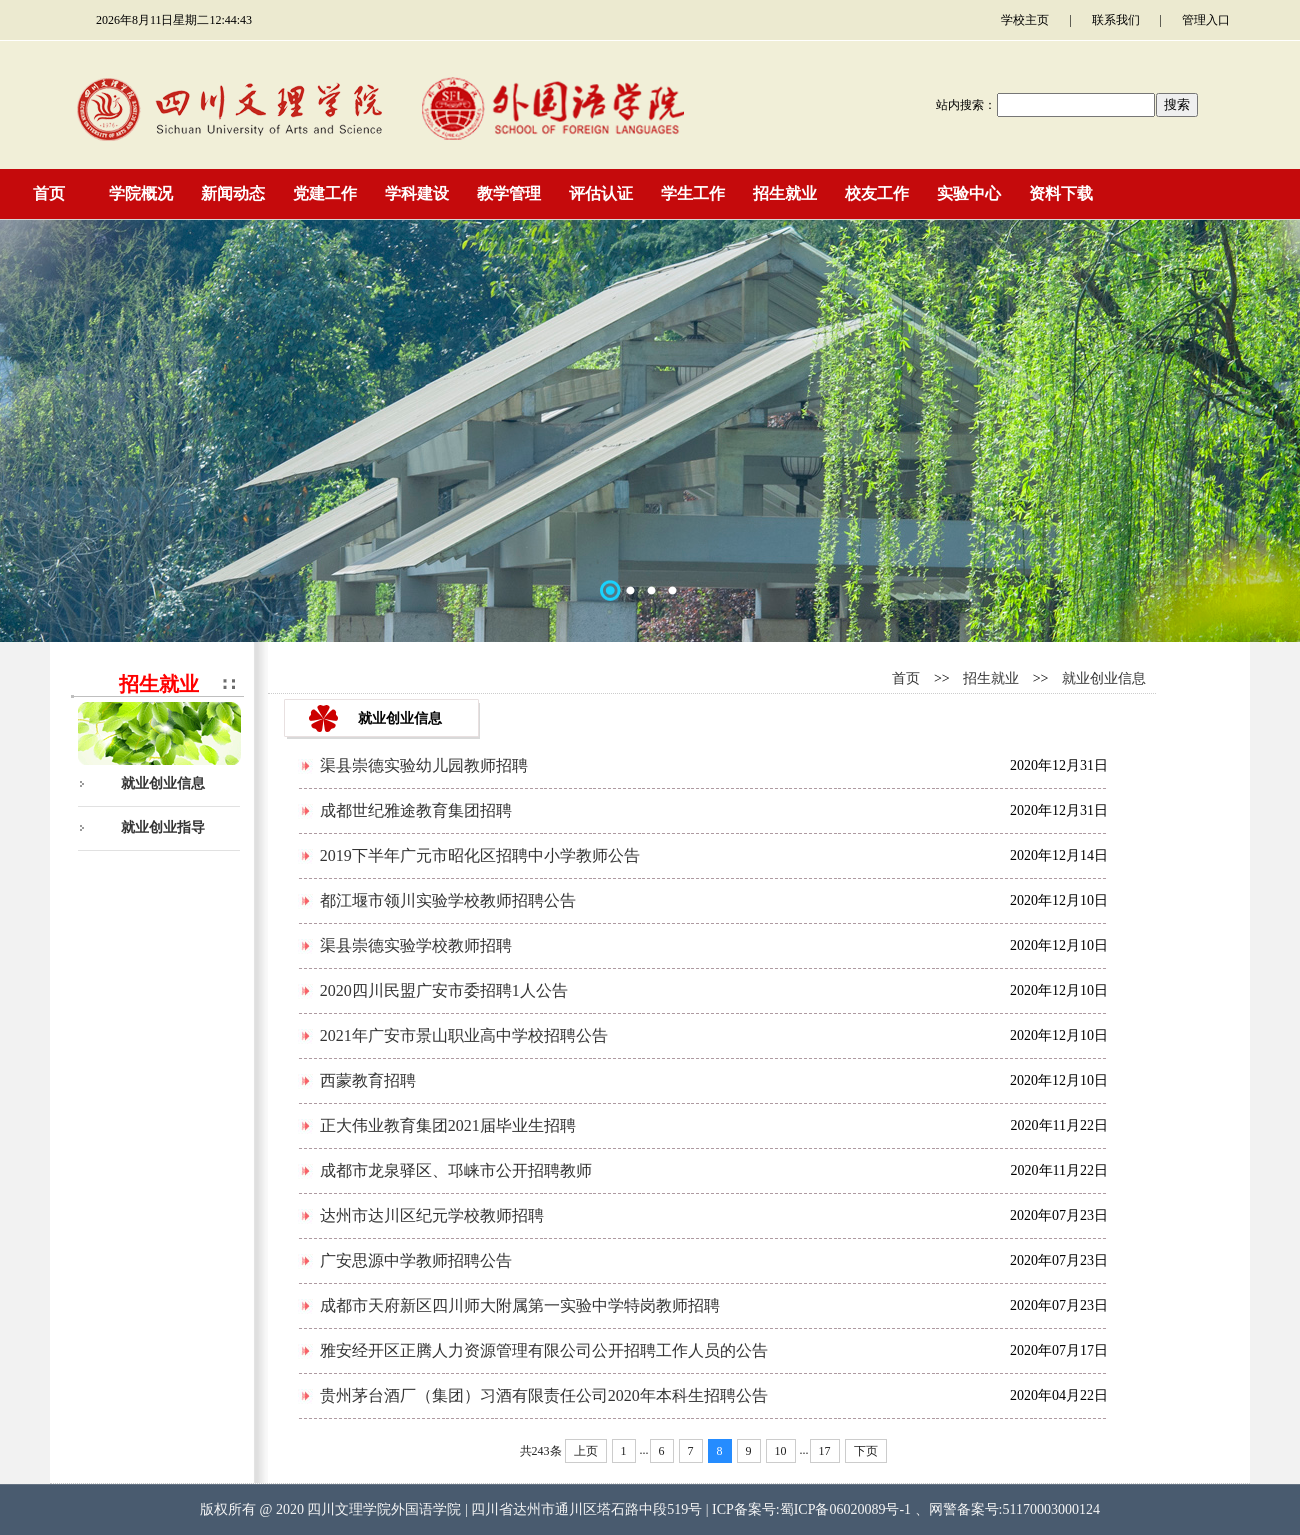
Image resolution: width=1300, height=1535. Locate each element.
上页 (586, 1451)
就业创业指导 (163, 827)
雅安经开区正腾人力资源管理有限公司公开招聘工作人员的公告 (544, 1350)
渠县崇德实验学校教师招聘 (416, 945)
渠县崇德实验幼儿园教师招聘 (424, 765)
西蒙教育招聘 (368, 1080)
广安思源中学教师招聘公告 (416, 1260)
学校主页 (1025, 20)
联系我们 (1116, 20)
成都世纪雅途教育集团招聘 (416, 810)
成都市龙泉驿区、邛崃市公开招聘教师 (456, 1170)
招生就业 (991, 678)
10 (781, 1451)
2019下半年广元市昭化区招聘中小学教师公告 (480, 855)
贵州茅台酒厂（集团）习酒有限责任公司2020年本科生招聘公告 (544, 1395)
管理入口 (1206, 20)
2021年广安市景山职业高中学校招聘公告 (464, 1035)
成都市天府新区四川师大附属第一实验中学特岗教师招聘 (520, 1305)
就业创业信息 (163, 783)
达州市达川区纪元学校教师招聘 (432, 1215)
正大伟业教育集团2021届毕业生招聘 (448, 1125)
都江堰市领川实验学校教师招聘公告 (448, 900)
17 (825, 1451)
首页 (906, 678)
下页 (866, 1451)
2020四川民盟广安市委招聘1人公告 (444, 990)
